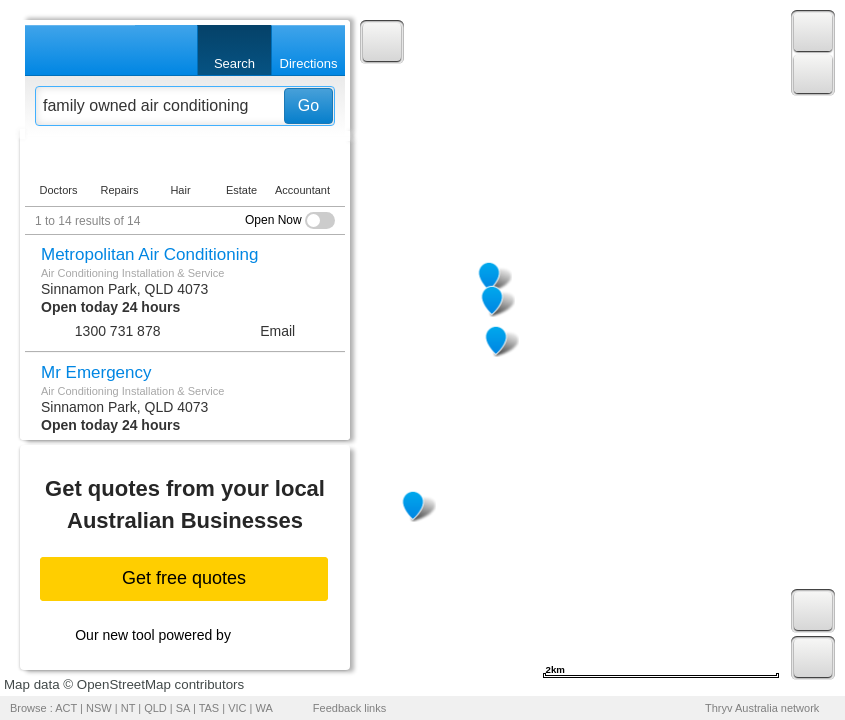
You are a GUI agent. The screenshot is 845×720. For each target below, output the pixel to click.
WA (264, 708)
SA (183, 708)
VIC (237, 708)
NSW (99, 708)
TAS (209, 708)
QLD (155, 708)
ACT (66, 708)
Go (308, 105)
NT (128, 708)
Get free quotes (184, 578)
